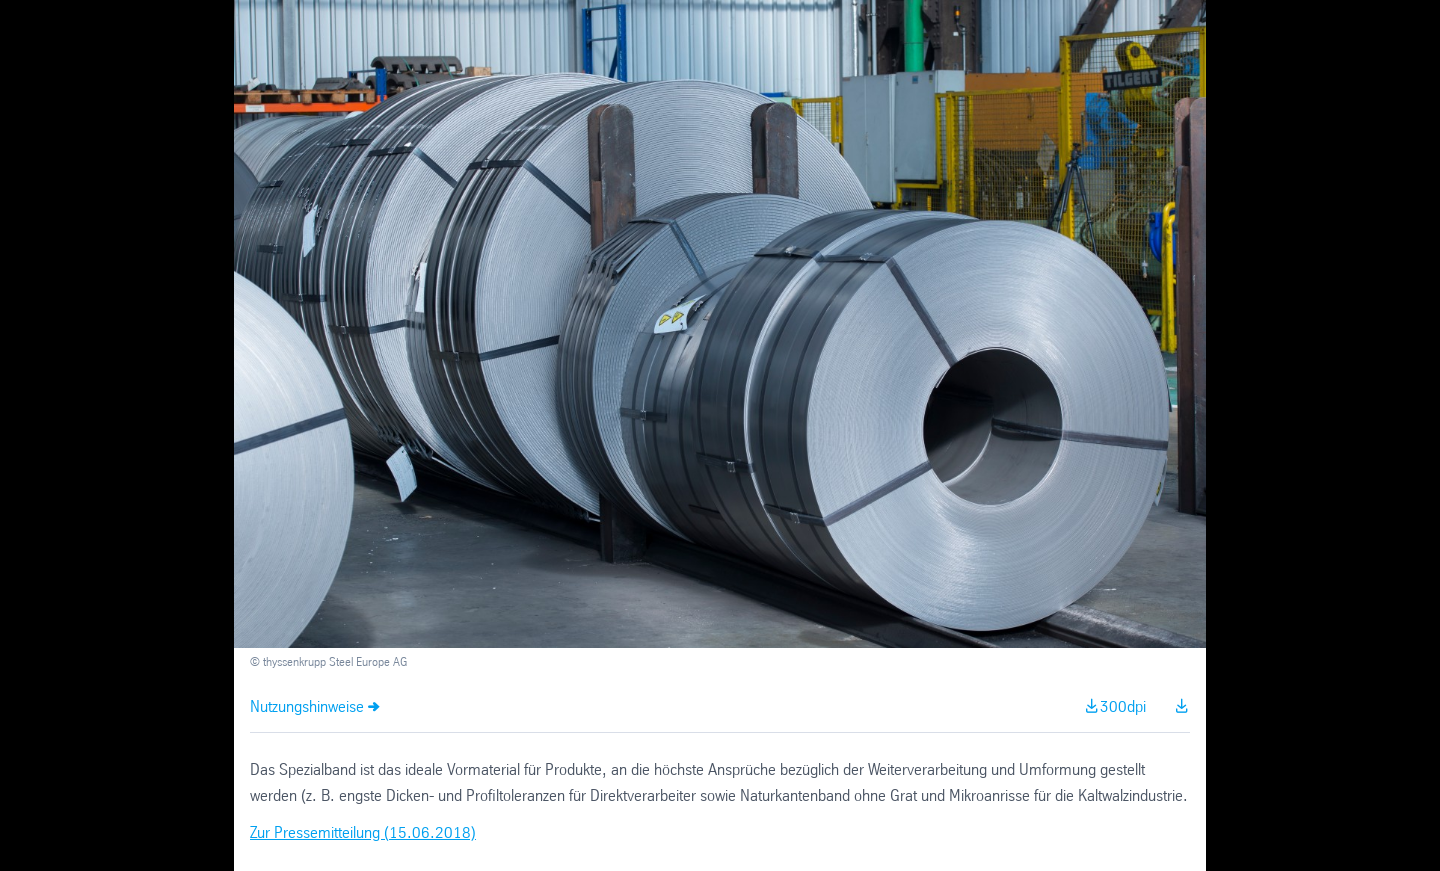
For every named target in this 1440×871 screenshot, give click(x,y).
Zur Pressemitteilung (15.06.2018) (363, 833)
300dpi (1123, 707)
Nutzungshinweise (307, 707)
